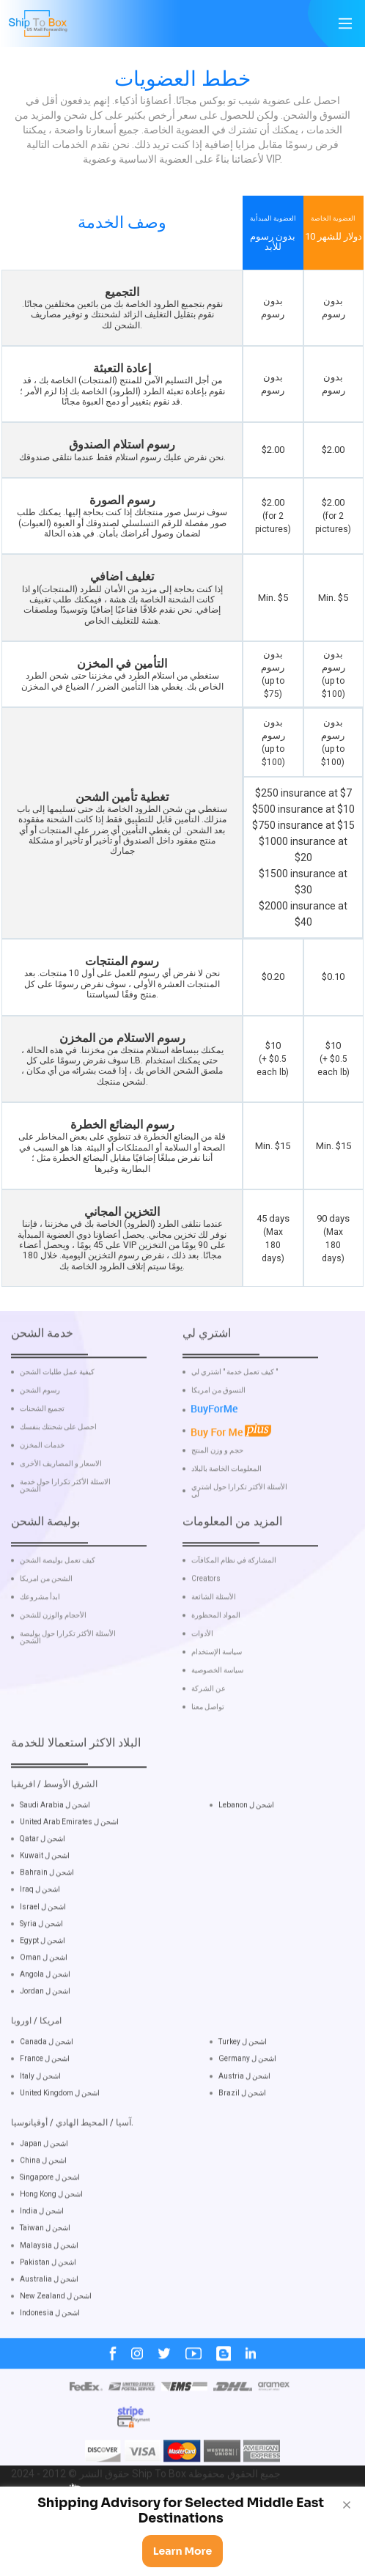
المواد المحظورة (215, 1656)
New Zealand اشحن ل (56, 2337)
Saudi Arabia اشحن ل (55, 1846)
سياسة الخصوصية (217, 1711)
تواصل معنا (207, 1748)
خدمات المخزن (42, 1486)
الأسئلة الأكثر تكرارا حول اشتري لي (239, 1531)
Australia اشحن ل (49, 2320)
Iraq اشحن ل (40, 1931)
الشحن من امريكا (46, 1619)
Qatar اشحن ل (42, 1879)
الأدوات (202, 1674)
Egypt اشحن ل (42, 1981)
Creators (206, 1619)
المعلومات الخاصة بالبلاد (226, 1509)
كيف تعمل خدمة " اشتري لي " (234, 1413)
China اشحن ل (43, 2201)
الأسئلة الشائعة (213, 1638)
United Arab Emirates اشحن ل (69, 1863)
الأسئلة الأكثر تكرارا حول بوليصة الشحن (68, 1678)
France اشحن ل (45, 2100)
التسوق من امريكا (218, 1431)
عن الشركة (208, 1729)
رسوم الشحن (40, 1431)
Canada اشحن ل (46, 2082)
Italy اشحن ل (40, 2117)
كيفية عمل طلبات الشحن (57, 1413)
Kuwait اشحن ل (45, 1896)
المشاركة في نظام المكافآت (233, 1601)
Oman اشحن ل (43, 1998)
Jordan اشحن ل (45, 2032)
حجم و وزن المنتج (217, 1491)
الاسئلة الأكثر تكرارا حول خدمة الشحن (65, 1526)
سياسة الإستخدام (216, 1693)
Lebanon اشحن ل (246, 1846)
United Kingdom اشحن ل (60, 2134)
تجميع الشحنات (42, 1449)
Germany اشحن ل (247, 2100)
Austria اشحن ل (244, 2117)
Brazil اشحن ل (242, 2134)
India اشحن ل (42, 2252)
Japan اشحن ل (44, 2184)
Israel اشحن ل (43, 1948)
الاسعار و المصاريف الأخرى (61, 1504)
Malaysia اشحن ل (49, 2286)
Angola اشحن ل (45, 2015)
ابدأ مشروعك (40, 1638)
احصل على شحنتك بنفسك (58, 1468)
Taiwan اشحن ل (45, 2269)
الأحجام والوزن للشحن (53, 1656)
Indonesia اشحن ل (50, 2354)
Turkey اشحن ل (242, 2082)
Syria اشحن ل (41, 1964)
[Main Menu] (345, 23)
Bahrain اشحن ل (47, 1913)
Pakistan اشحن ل (48, 2303)
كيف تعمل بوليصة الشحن (57, 1601)
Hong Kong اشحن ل (51, 2235)
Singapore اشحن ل (50, 2218)
